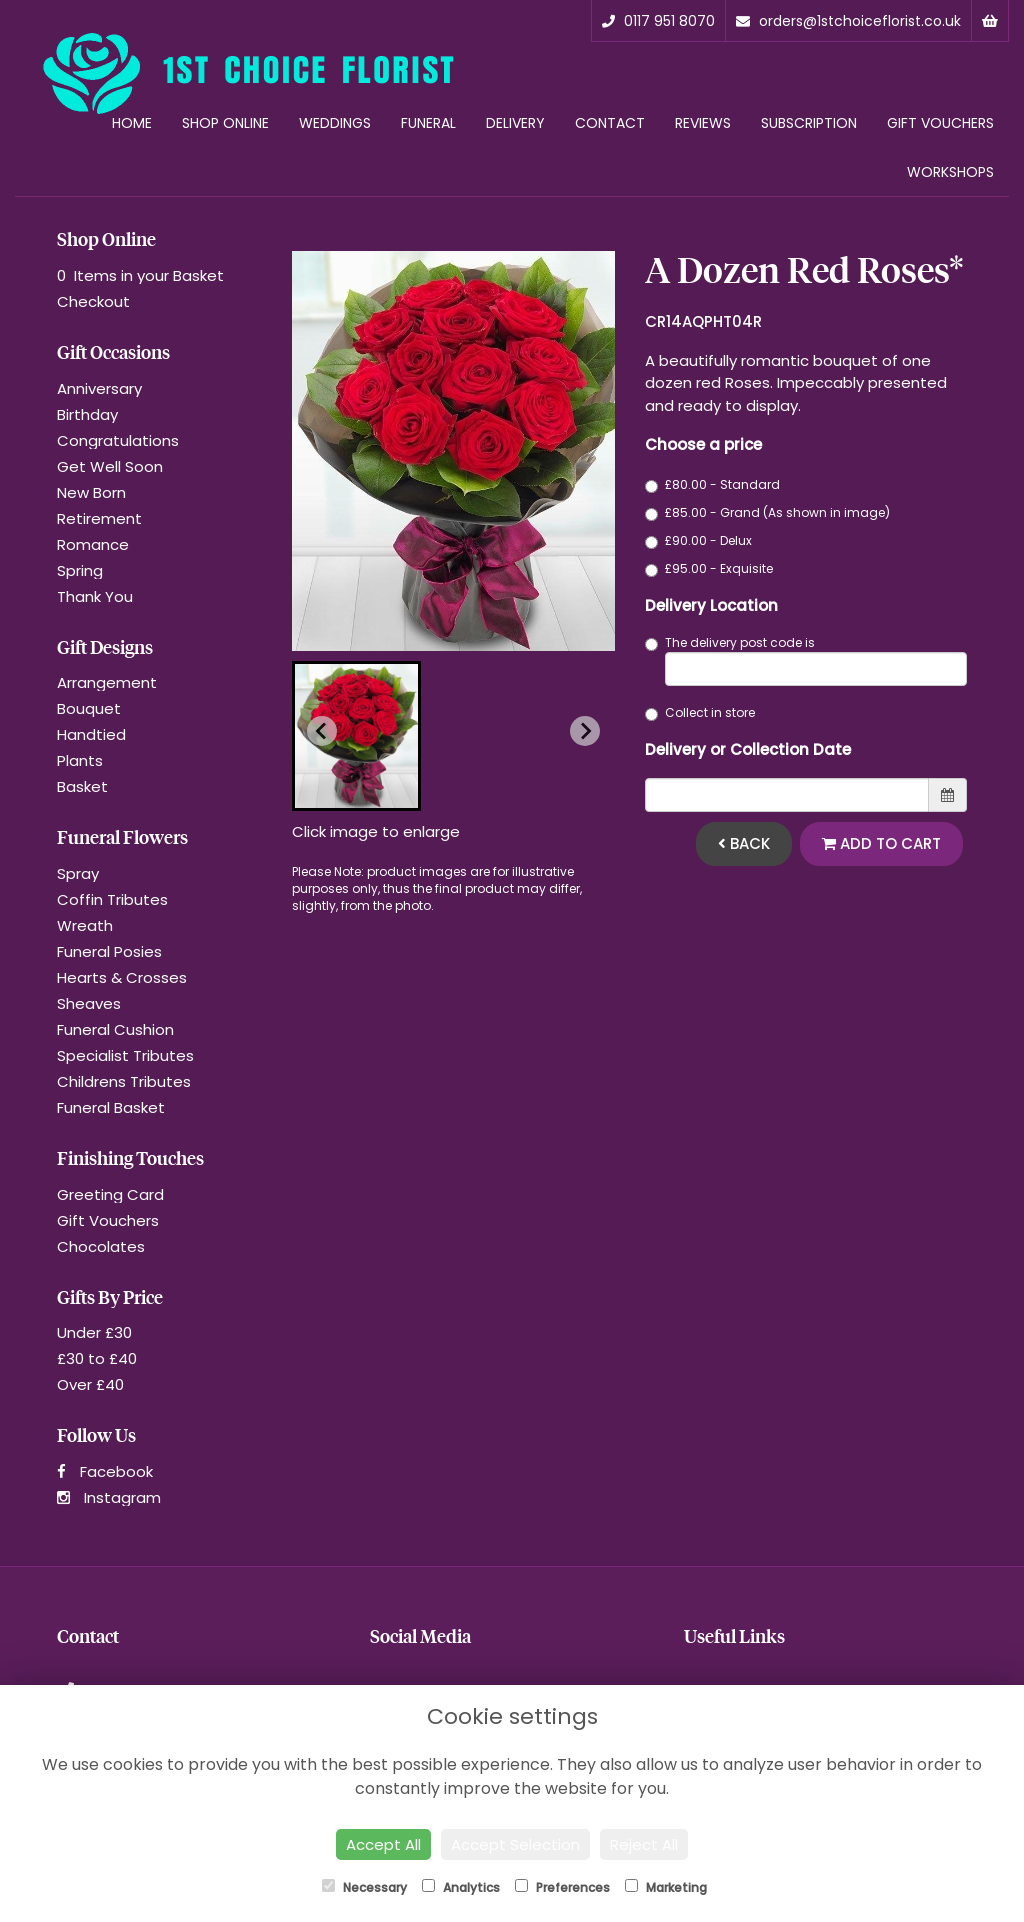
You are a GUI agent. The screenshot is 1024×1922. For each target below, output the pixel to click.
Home (132, 123)
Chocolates (101, 1246)
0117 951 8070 (658, 21)
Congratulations (118, 440)
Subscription (809, 123)
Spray (78, 873)
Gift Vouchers (940, 123)
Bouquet (89, 708)
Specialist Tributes (125, 1055)
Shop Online (225, 123)
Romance (93, 544)
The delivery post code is (806, 660)
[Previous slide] (322, 731)
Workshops (950, 172)
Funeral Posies (109, 951)
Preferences (562, 1887)
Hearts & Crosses (122, 977)
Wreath (85, 925)
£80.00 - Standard (712, 484)
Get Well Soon (110, 466)
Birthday (87, 414)
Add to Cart (881, 843)
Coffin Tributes (112, 899)
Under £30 (94, 1332)
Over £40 (90, 1384)
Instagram (109, 1497)
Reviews (703, 123)
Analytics (461, 1887)
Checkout (93, 301)
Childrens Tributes (124, 1081)
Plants (80, 760)
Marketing (666, 1887)
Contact (610, 123)
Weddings (335, 123)
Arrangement (107, 682)
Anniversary (99, 388)
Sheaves (89, 1003)
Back (744, 843)
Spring (80, 570)
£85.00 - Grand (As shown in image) (767, 512)
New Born (91, 492)
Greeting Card (110, 1194)
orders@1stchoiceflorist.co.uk (848, 21)
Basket (82, 786)
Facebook (105, 1471)
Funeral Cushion (115, 1029)
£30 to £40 (97, 1358)
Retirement (99, 518)
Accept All (383, 1844)
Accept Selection (515, 1844)
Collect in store (700, 712)
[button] (356, 736)
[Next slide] (585, 731)
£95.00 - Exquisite (709, 568)
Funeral (428, 123)
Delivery (515, 123)
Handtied (91, 734)
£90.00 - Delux (698, 540)
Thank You (95, 596)
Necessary (364, 1887)
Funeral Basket (111, 1107)
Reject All (644, 1844)
